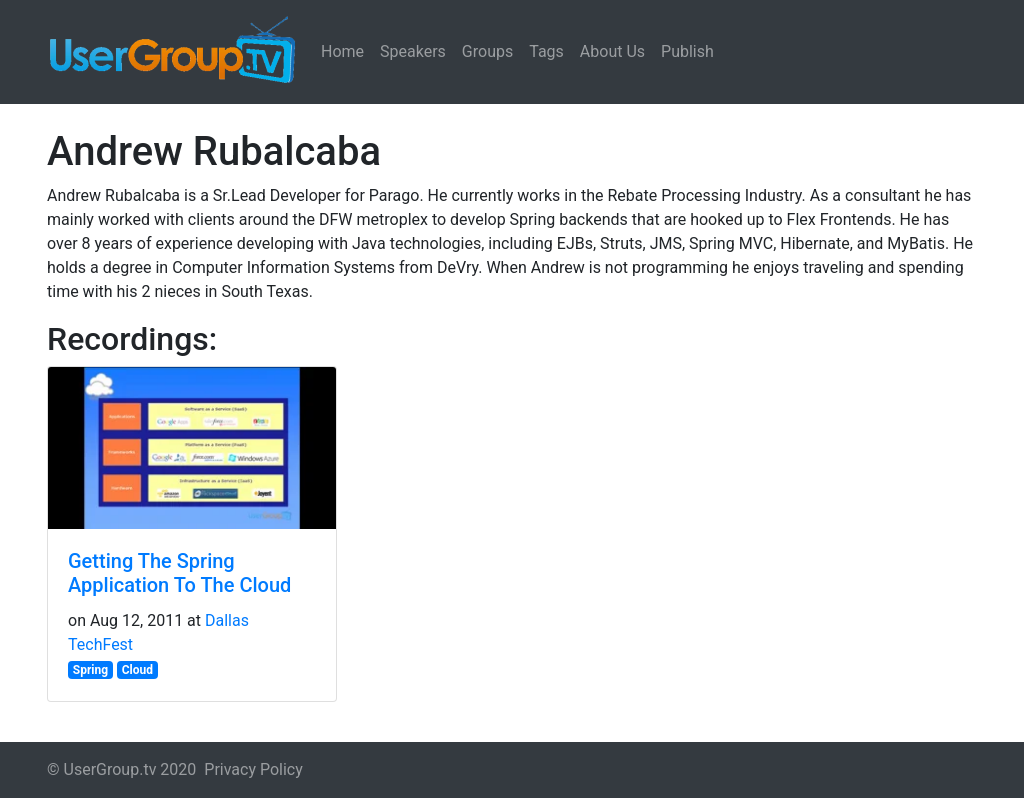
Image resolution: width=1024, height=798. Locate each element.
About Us (612, 51)
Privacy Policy (253, 769)
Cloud (137, 670)
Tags (546, 51)
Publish (687, 51)
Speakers (413, 51)
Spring (90, 670)
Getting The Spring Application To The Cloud (179, 573)
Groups (487, 51)
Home (342, 51)
